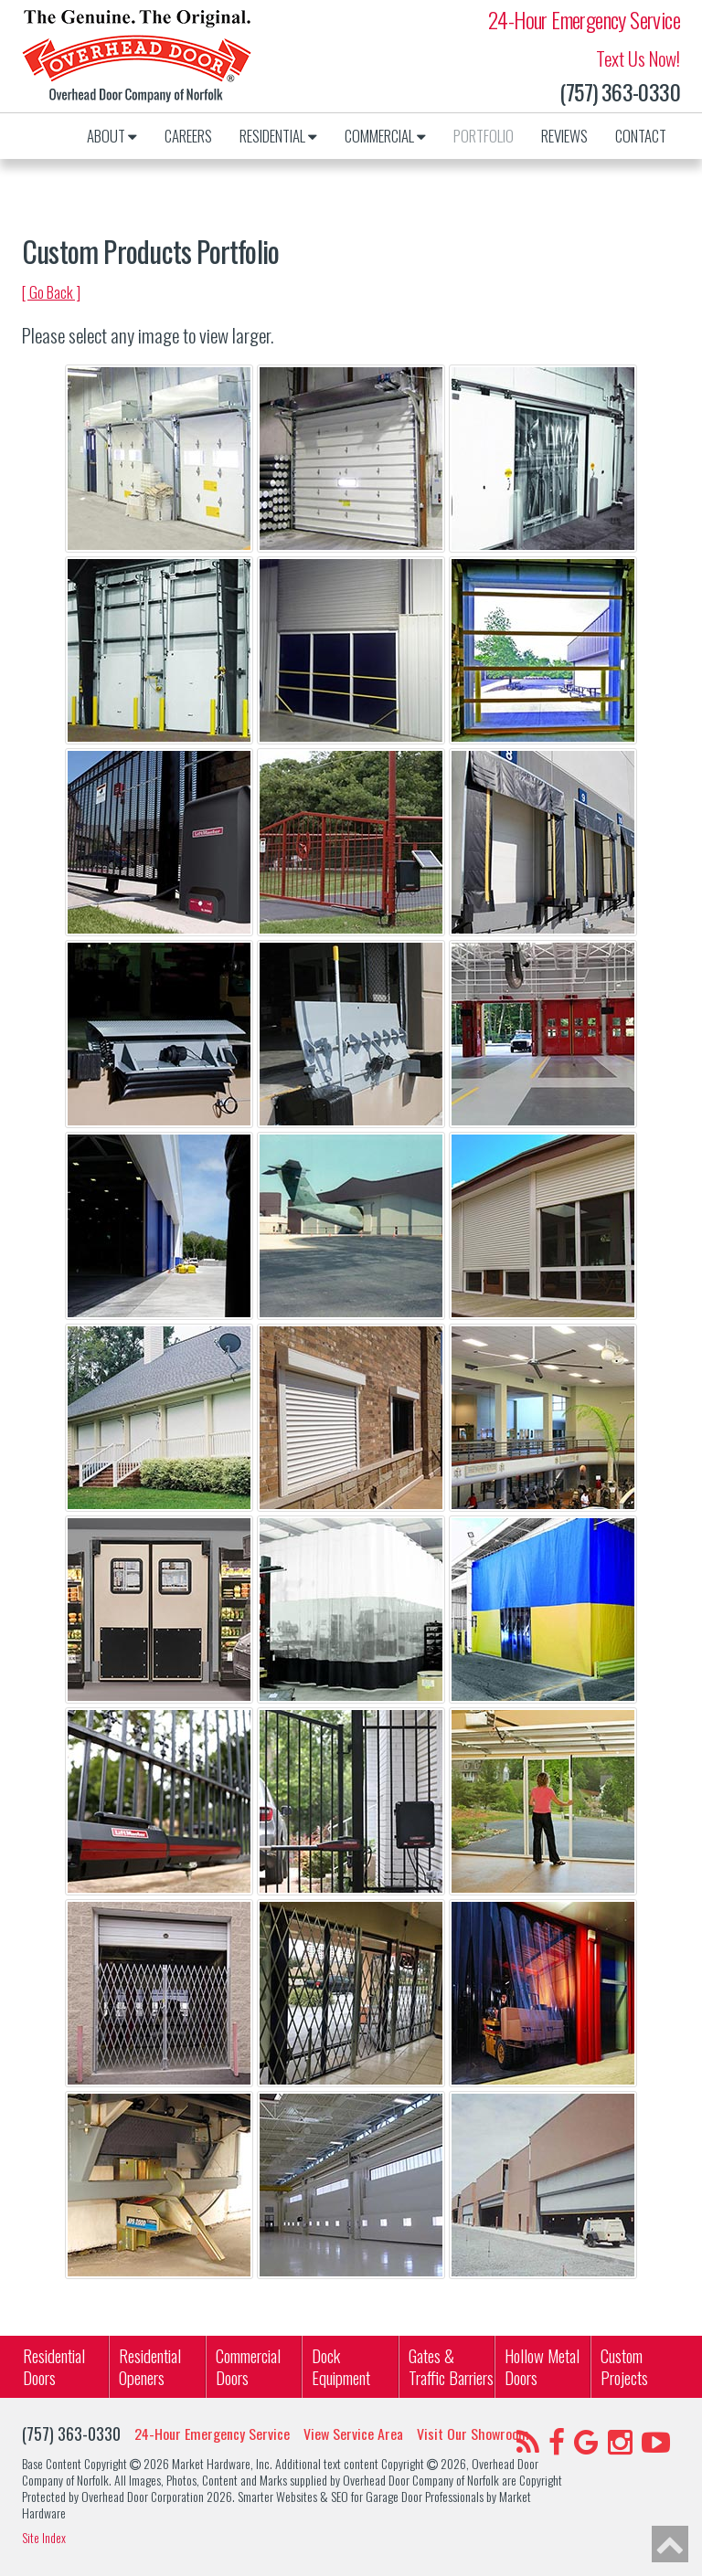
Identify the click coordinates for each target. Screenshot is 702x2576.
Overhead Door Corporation (142, 2496)
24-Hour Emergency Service (584, 20)
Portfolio (483, 135)
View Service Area (353, 2434)
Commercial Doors (248, 2366)
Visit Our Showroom (473, 2434)
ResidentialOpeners (150, 2366)
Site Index (44, 2537)
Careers (188, 135)
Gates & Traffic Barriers (451, 2366)
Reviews (564, 135)
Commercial (385, 135)
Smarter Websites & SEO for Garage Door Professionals (361, 2496)
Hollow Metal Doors (542, 2366)
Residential (278, 135)
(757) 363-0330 (619, 92)
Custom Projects (624, 2366)
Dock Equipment (341, 2366)
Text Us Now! (638, 58)
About (112, 135)
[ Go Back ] (51, 291)
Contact (640, 135)
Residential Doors (54, 2366)
